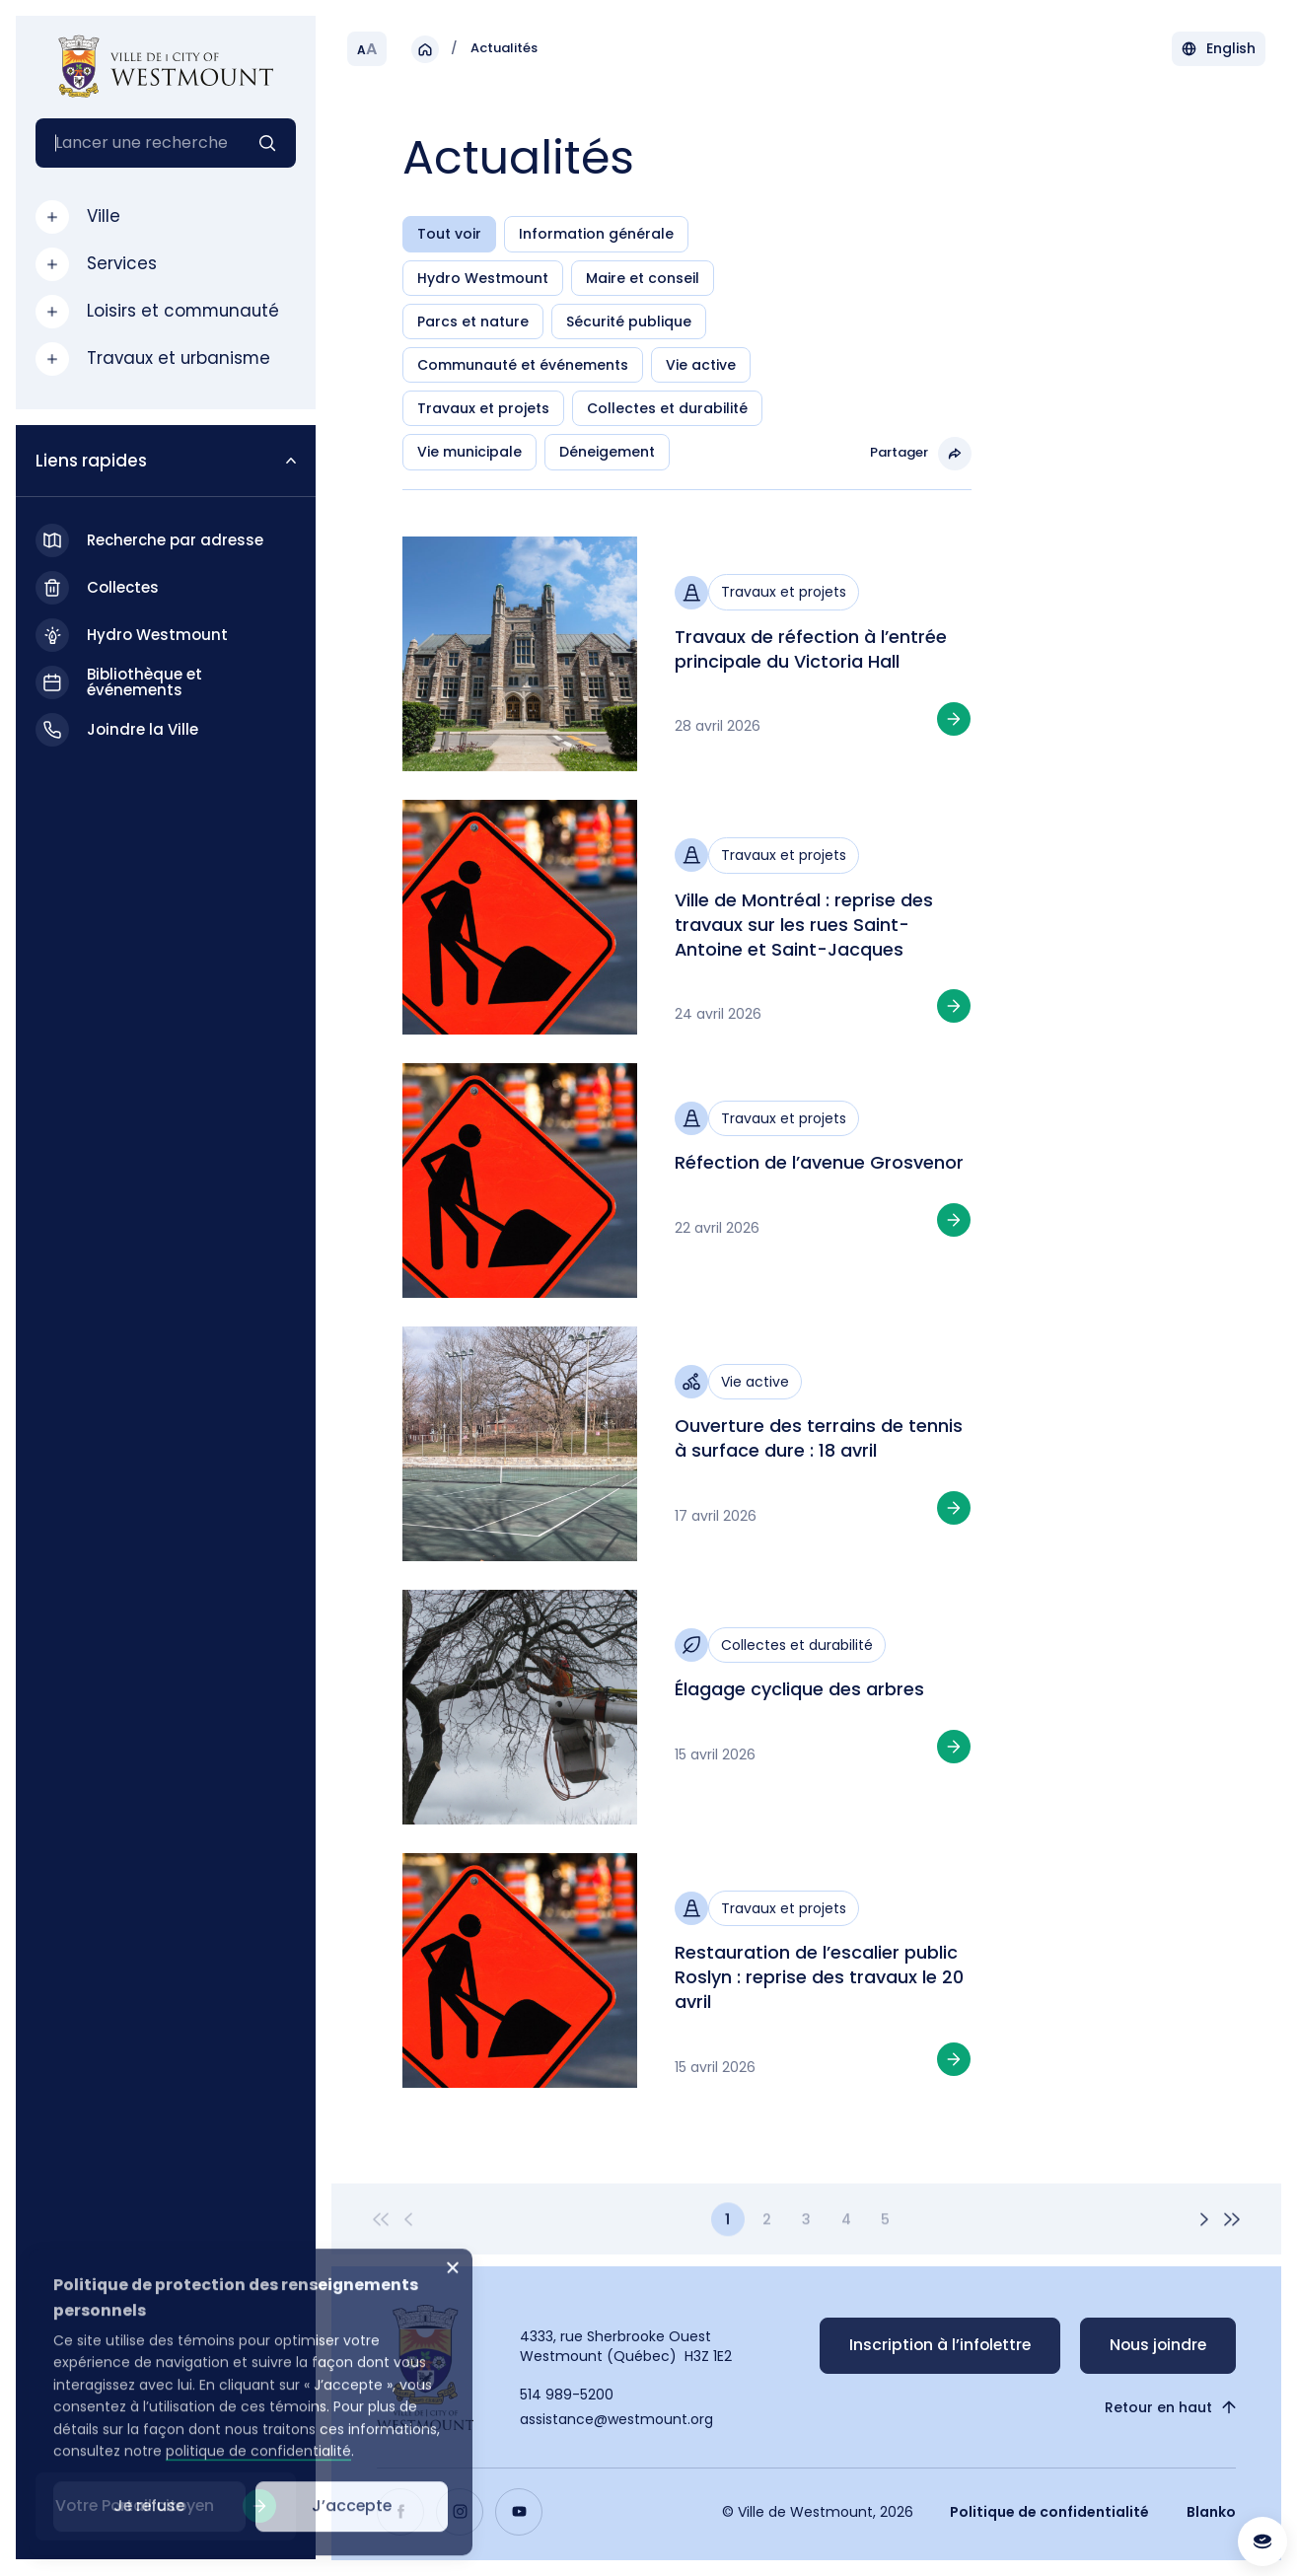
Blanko (1211, 2512)
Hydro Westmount (482, 278)
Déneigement (607, 452)
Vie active (701, 365)
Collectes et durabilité (667, 408)
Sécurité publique (628, 321)
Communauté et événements (522, 365)
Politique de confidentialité (1049, 2512)
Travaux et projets (483, 408)
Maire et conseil (642, 278)
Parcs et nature (473, 321)
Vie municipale (469, 452)
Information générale (596, 234)
